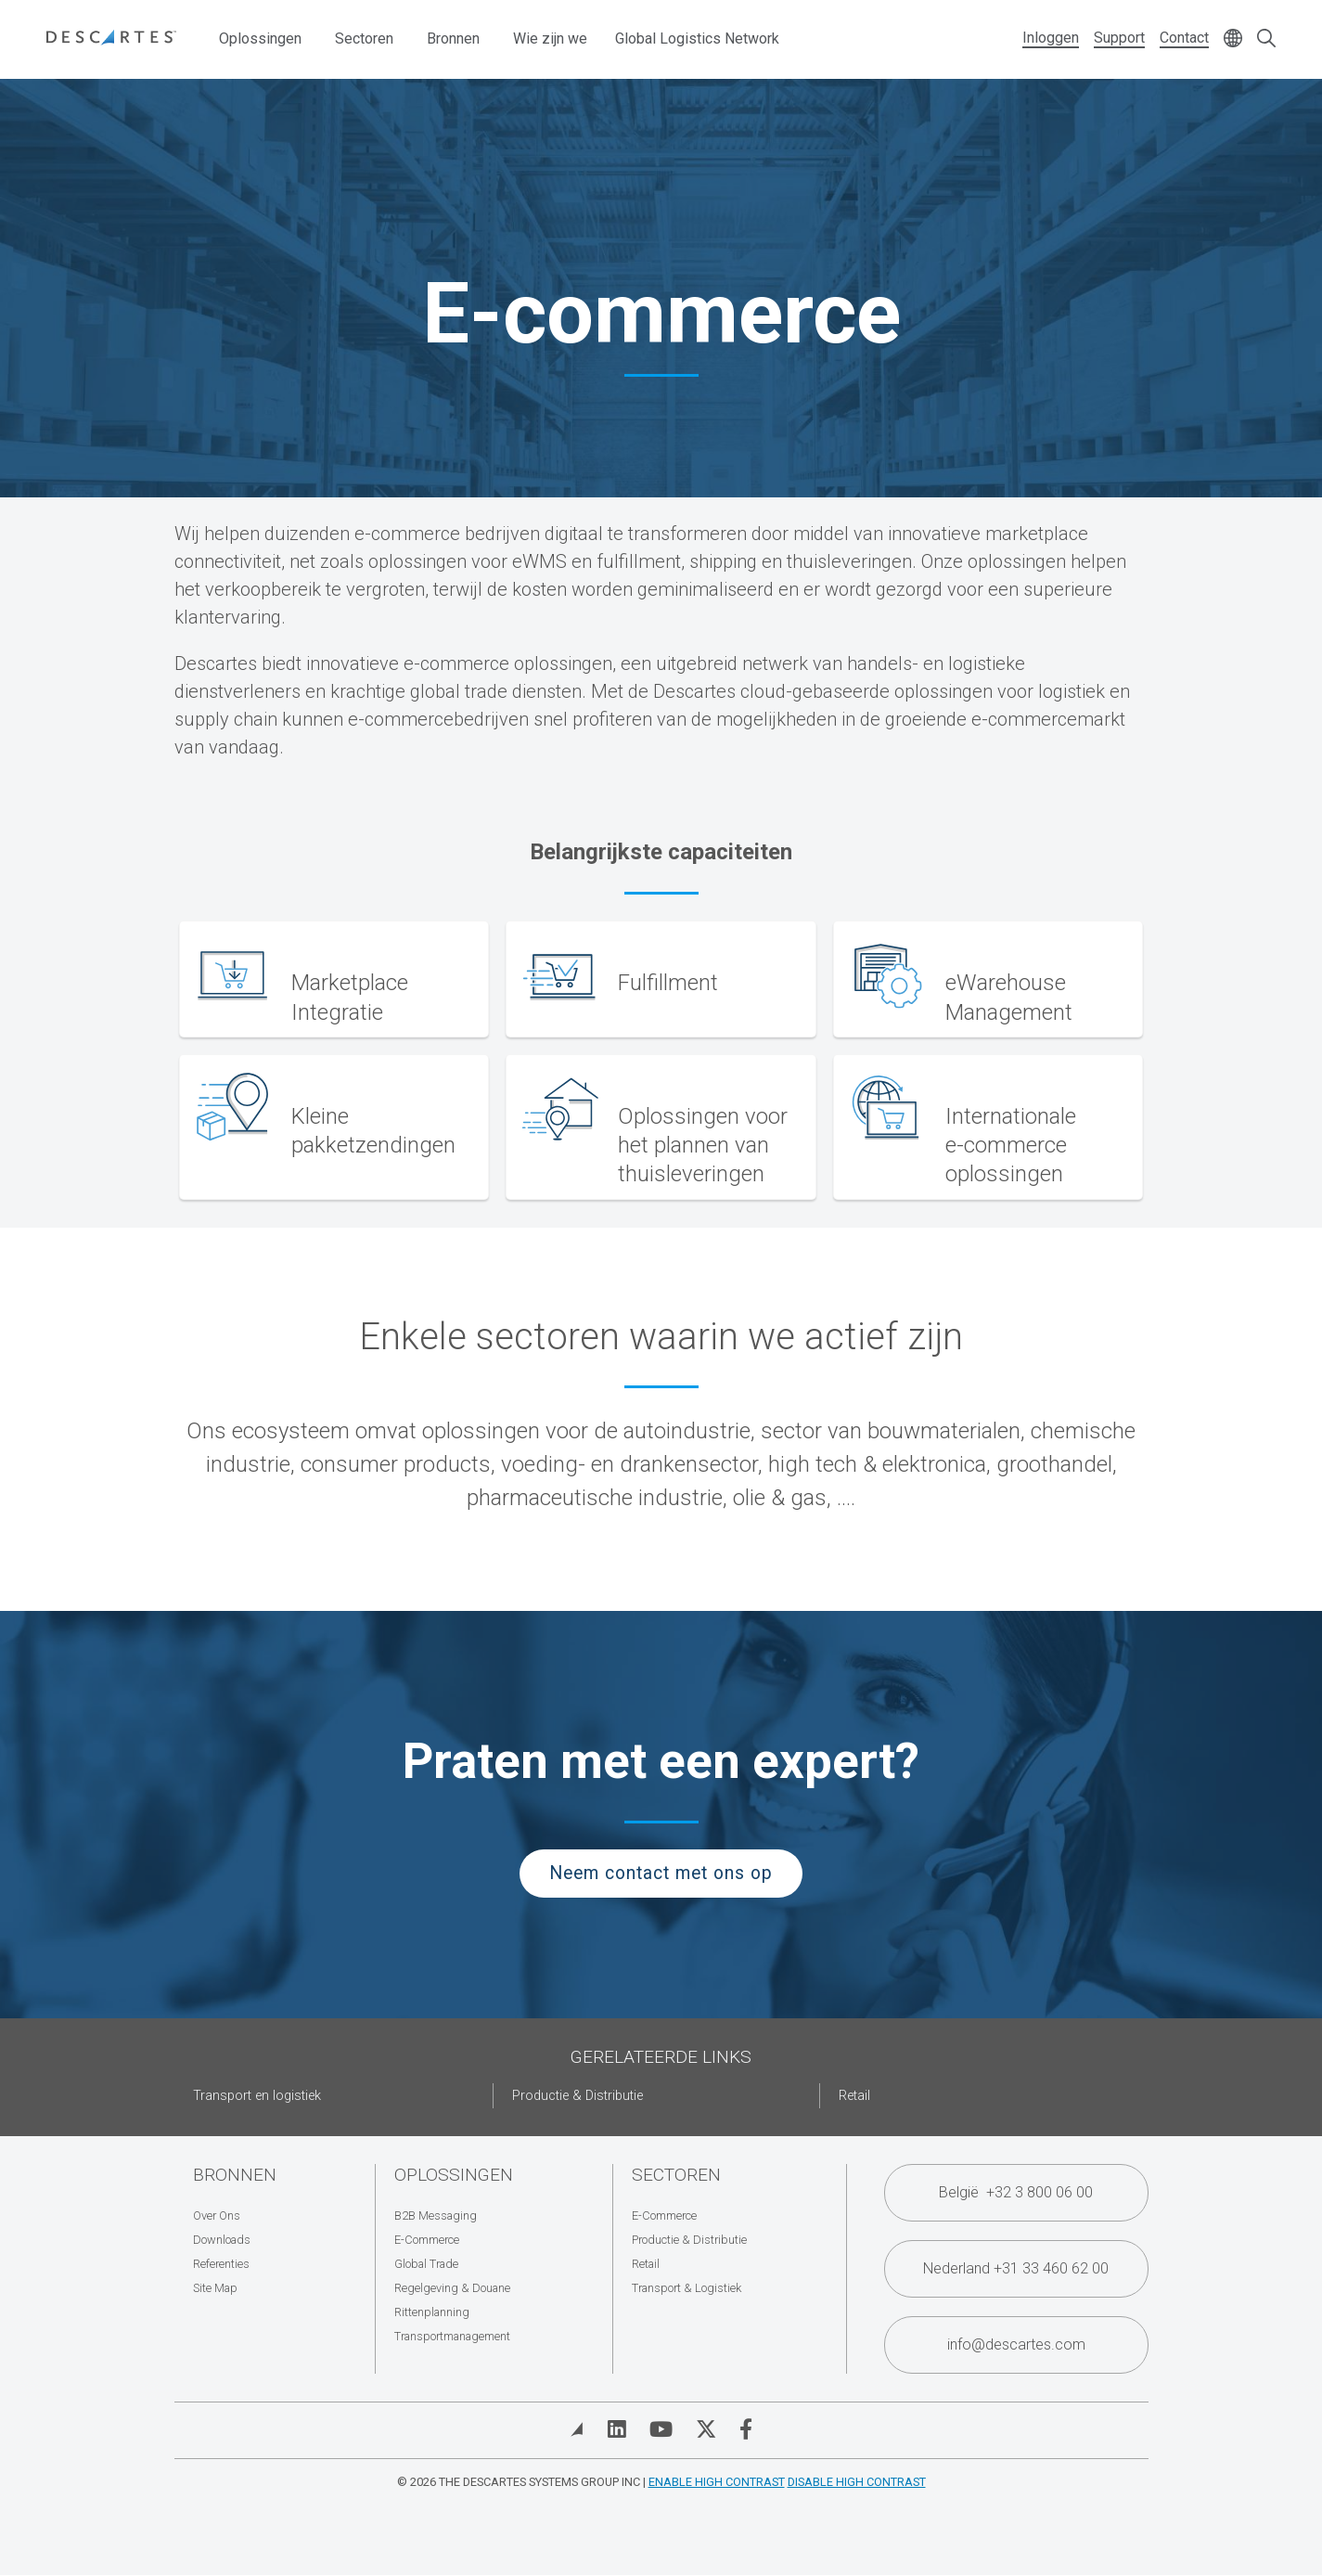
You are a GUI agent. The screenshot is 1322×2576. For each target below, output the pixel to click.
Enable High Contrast (716, 2482)
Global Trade (426, 2264)
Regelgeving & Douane (452, 2288)
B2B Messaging (435, 2215)
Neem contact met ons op (661, 1873)
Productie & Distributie (577, 2096)
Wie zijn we (550, 38)
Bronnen (453, 38)
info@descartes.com (1016, 2344)
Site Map (215, 2288)
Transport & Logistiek (686, 2288)
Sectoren (364, 38)
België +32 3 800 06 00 (1016, 2192)
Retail (854, 2096)
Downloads (221, 2240)
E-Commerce (426, 2240)
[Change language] (1233, 39)
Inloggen (1050, 37)
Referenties (221, 2264)
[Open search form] (1266, 39)
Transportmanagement (452, 2336)
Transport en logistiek (257, 2096)
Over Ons (216, 2215)
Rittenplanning (431, 2312)
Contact (1184, 37)
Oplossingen (260, 38)
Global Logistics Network (697, 38)
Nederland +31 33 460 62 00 (1016, 2268)
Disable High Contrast (857, 2482)
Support (1119, 37)
